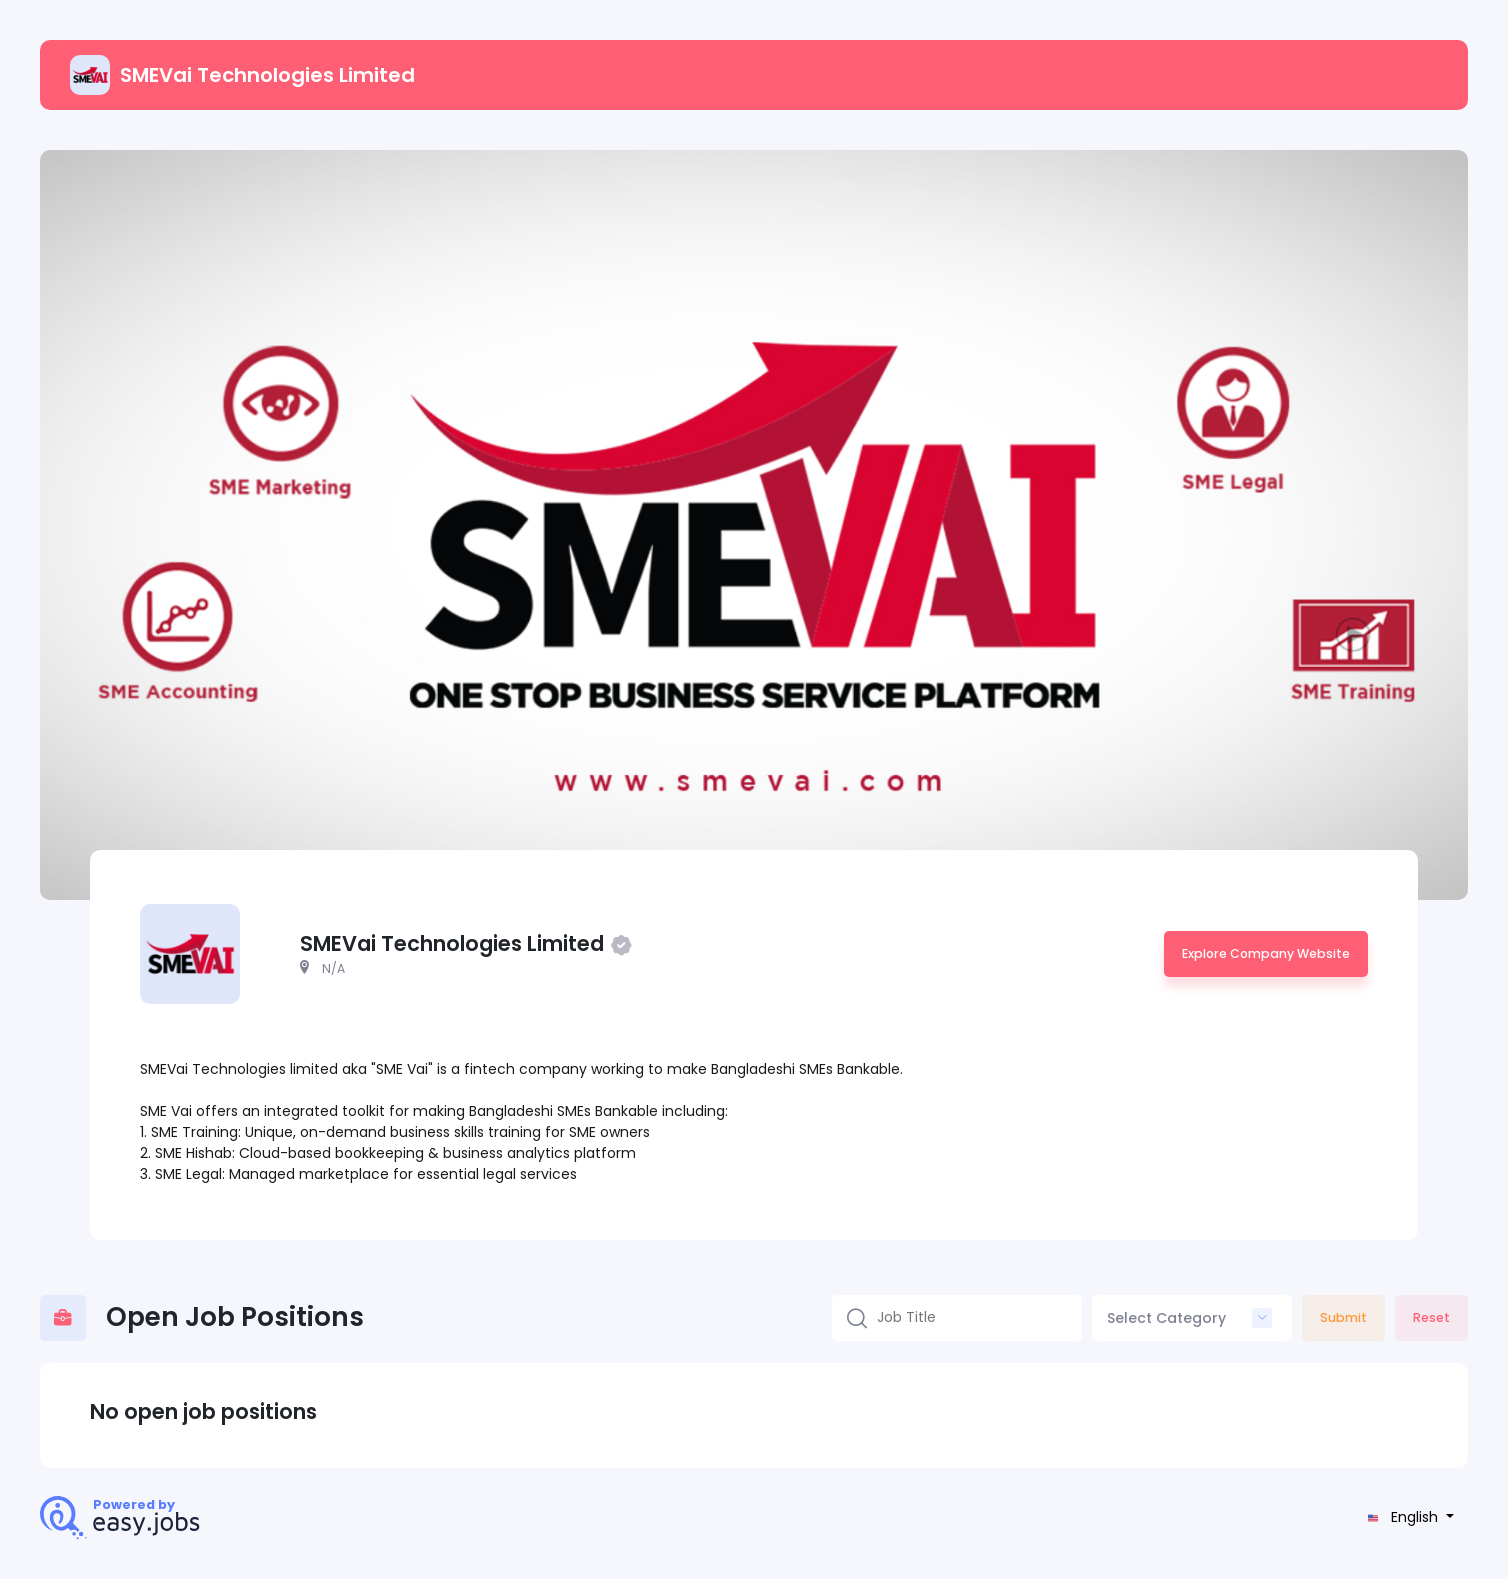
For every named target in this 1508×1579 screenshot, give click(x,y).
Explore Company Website (1266, 953)
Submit (1343, 1317)
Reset (1431, 1317)
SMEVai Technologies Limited (242, 75)
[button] (1408, 1517)
